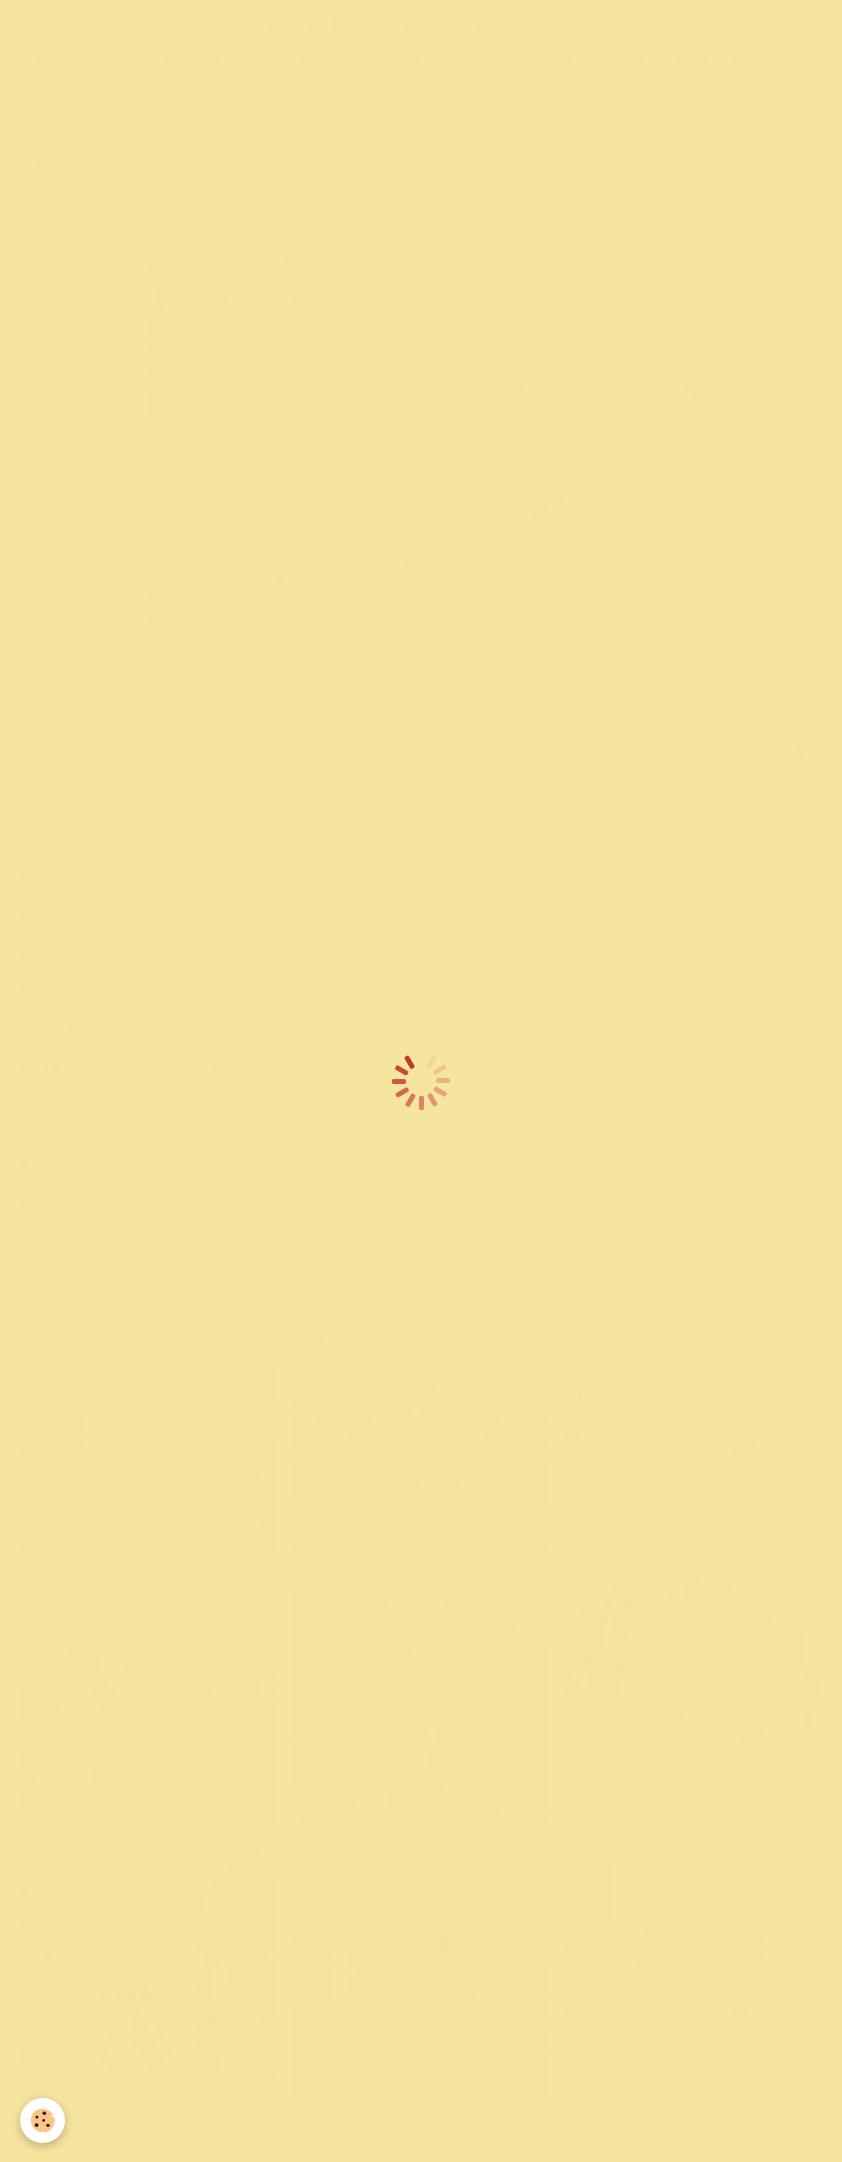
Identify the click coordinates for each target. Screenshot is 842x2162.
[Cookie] (42, 2120)
